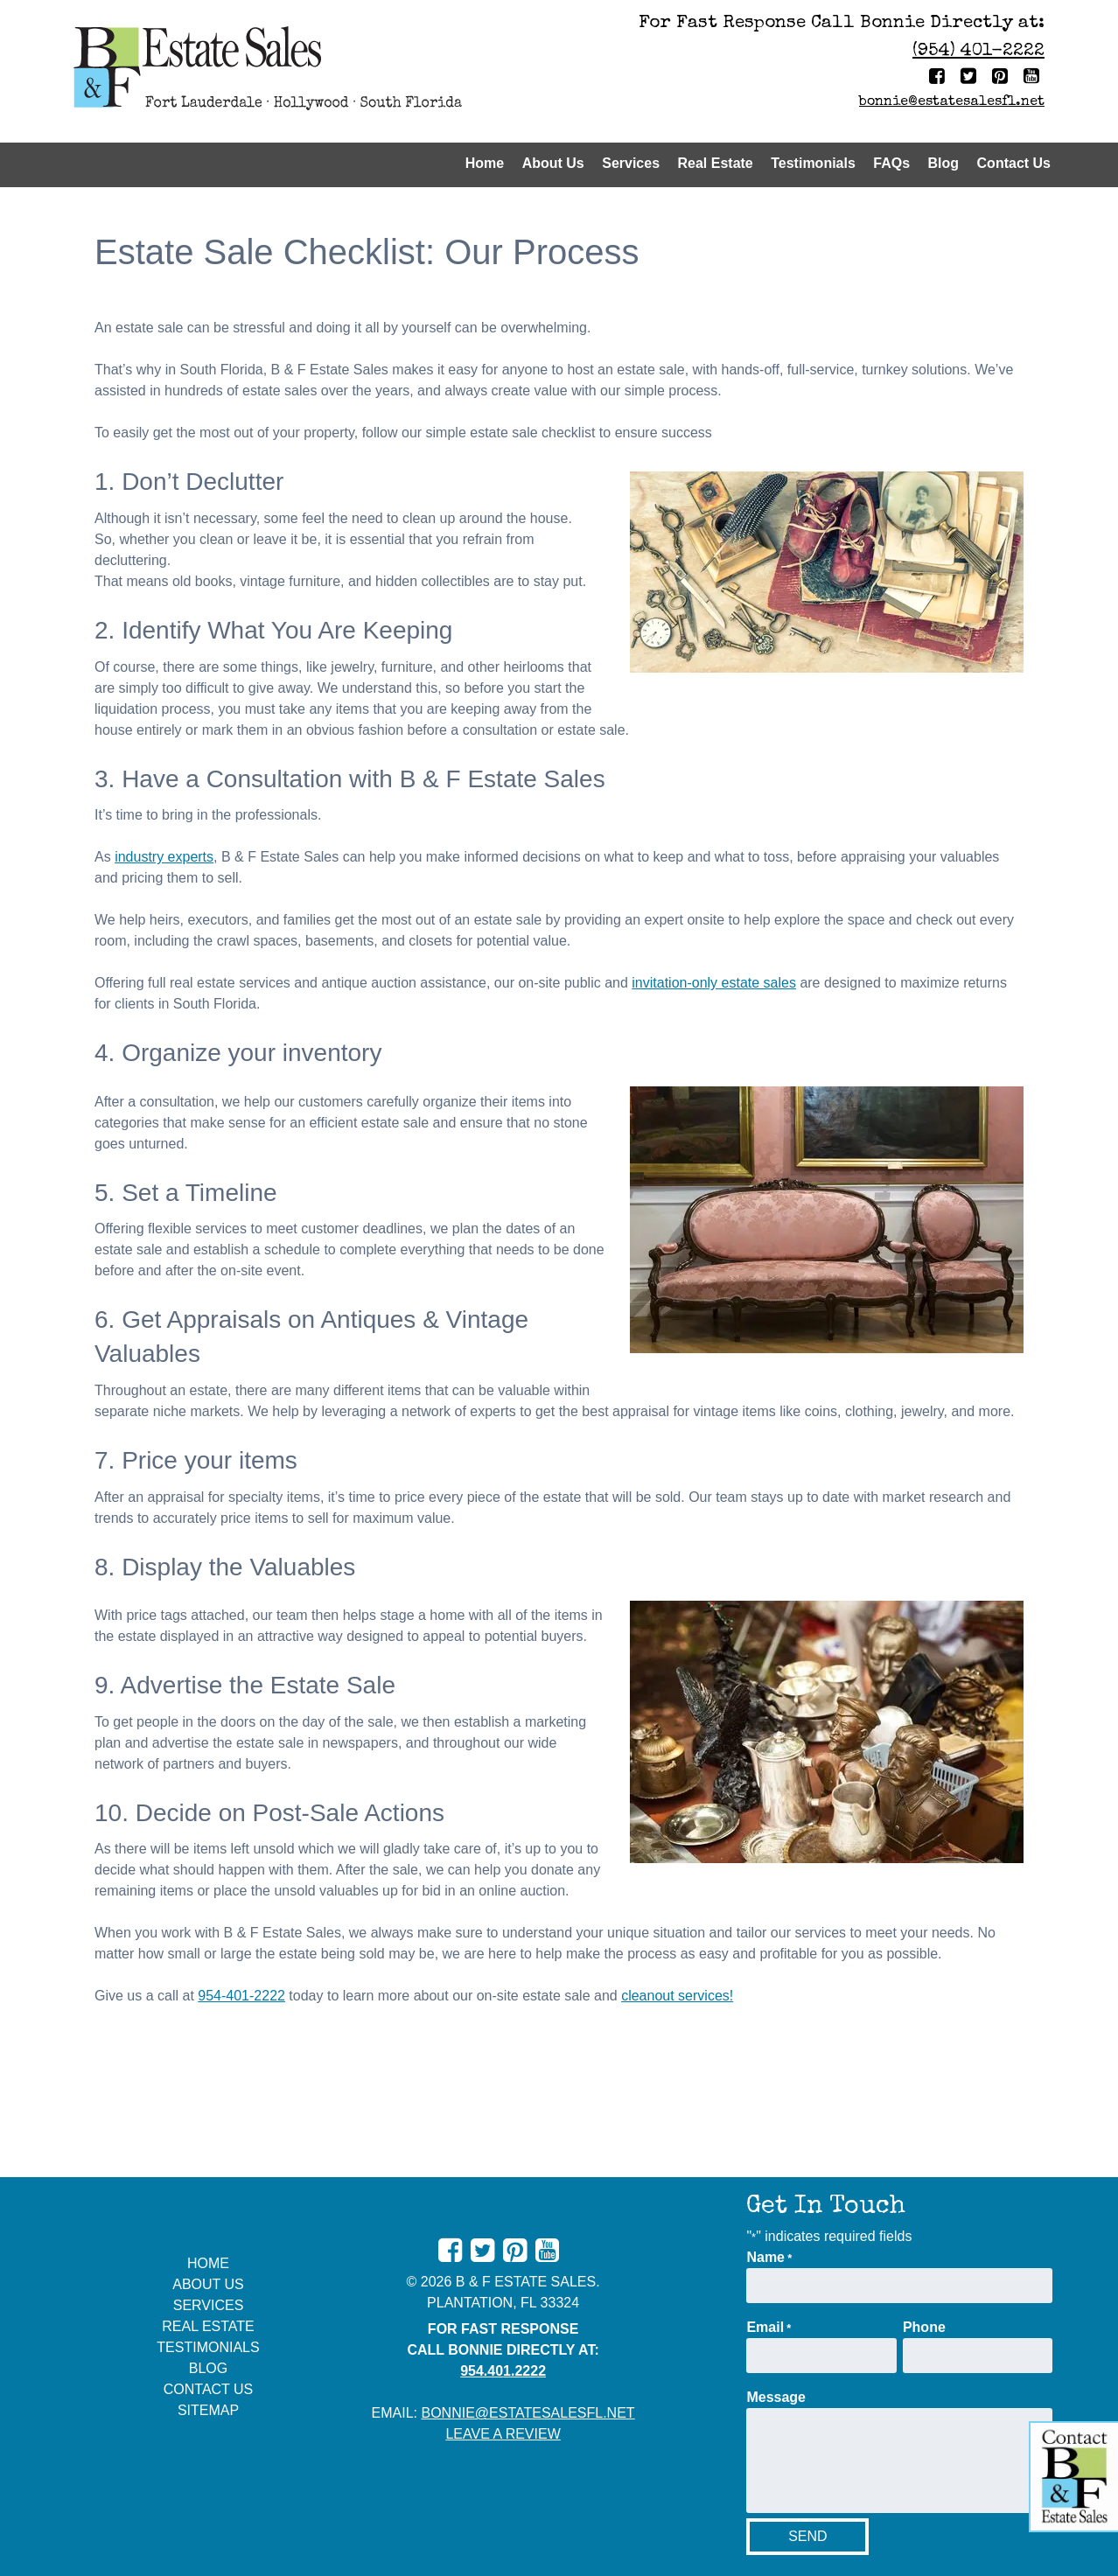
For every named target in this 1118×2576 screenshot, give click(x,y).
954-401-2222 (241, 1995)
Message (776, 2397)
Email (768, 2328)
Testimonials (813, 163)
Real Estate (715, 163)
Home (484, 163)
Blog (944, 163)
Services (631, 163)
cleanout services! (677, 1995)
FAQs (891, 163)
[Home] (309, 71)
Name (769, 2258)
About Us (553, 163)
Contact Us (1014, 163)
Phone (924, 2327)
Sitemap (208, 2410)
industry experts (164, 856)
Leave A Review (502, 2433)
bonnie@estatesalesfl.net (952, 102)
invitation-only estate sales (714, 982)
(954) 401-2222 (978, 51)
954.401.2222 (503, 2370)
